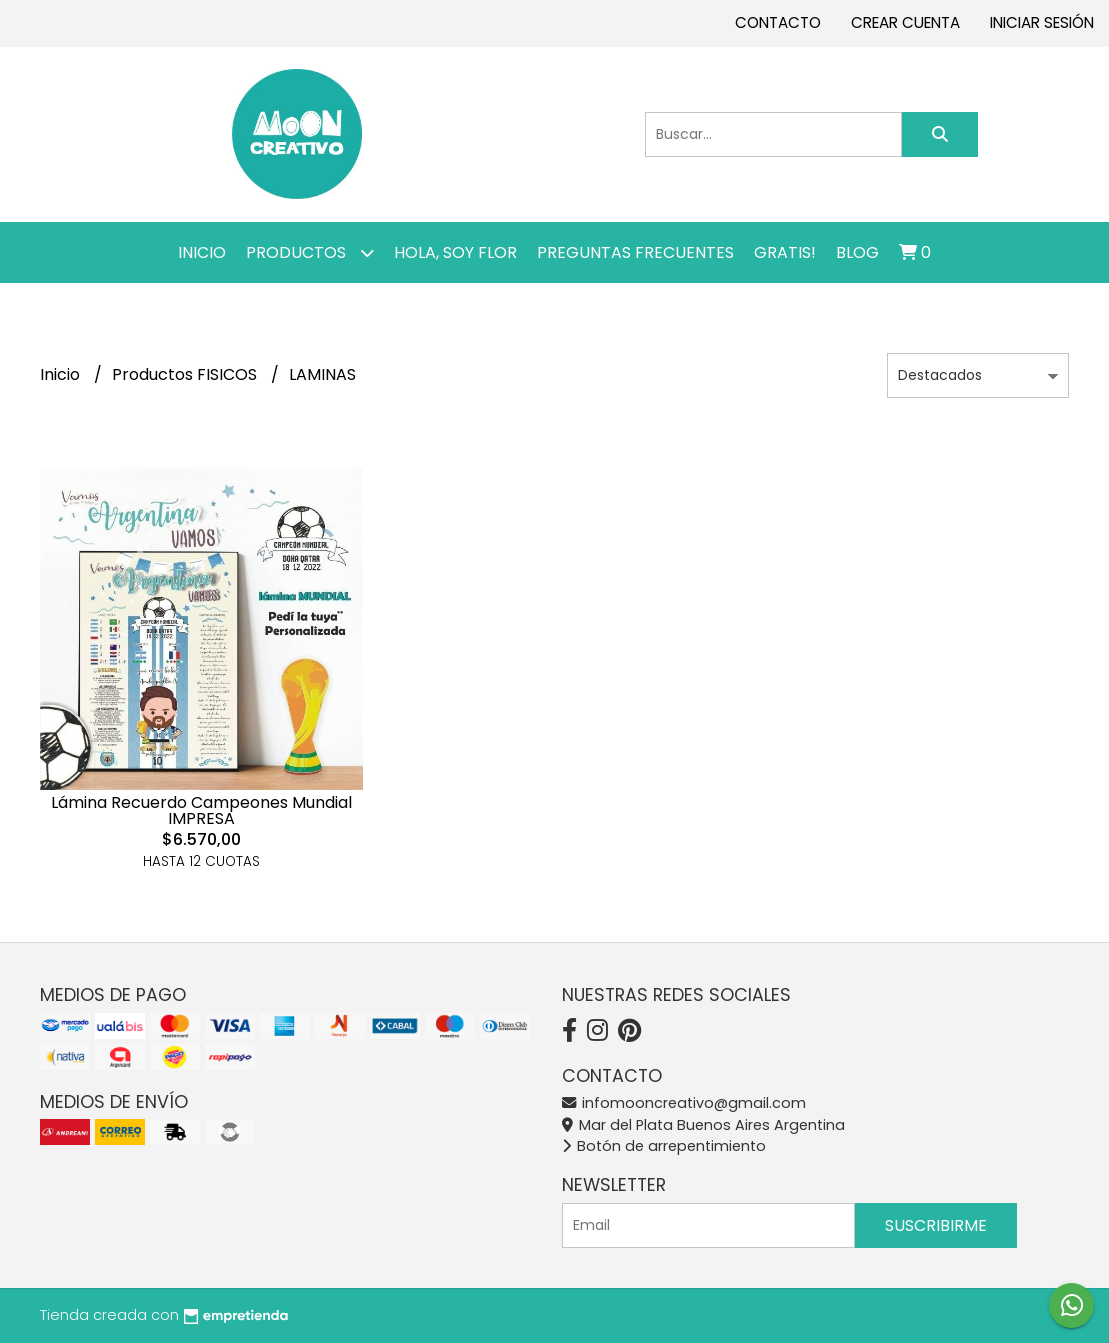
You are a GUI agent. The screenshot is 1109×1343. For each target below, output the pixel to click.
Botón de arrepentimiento (664, 1146)
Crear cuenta (905, 22)
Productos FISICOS (186, 374)
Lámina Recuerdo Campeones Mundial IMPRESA (201, 810)
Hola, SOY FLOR (455, 252)
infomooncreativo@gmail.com (684, 1103)
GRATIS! (785, 252)
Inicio (202, 252)
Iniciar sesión (1042, 22)
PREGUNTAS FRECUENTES (635, 252)
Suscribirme (936, 1225)
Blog (857, 252)
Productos (310, 252)
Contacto (778, 22)
